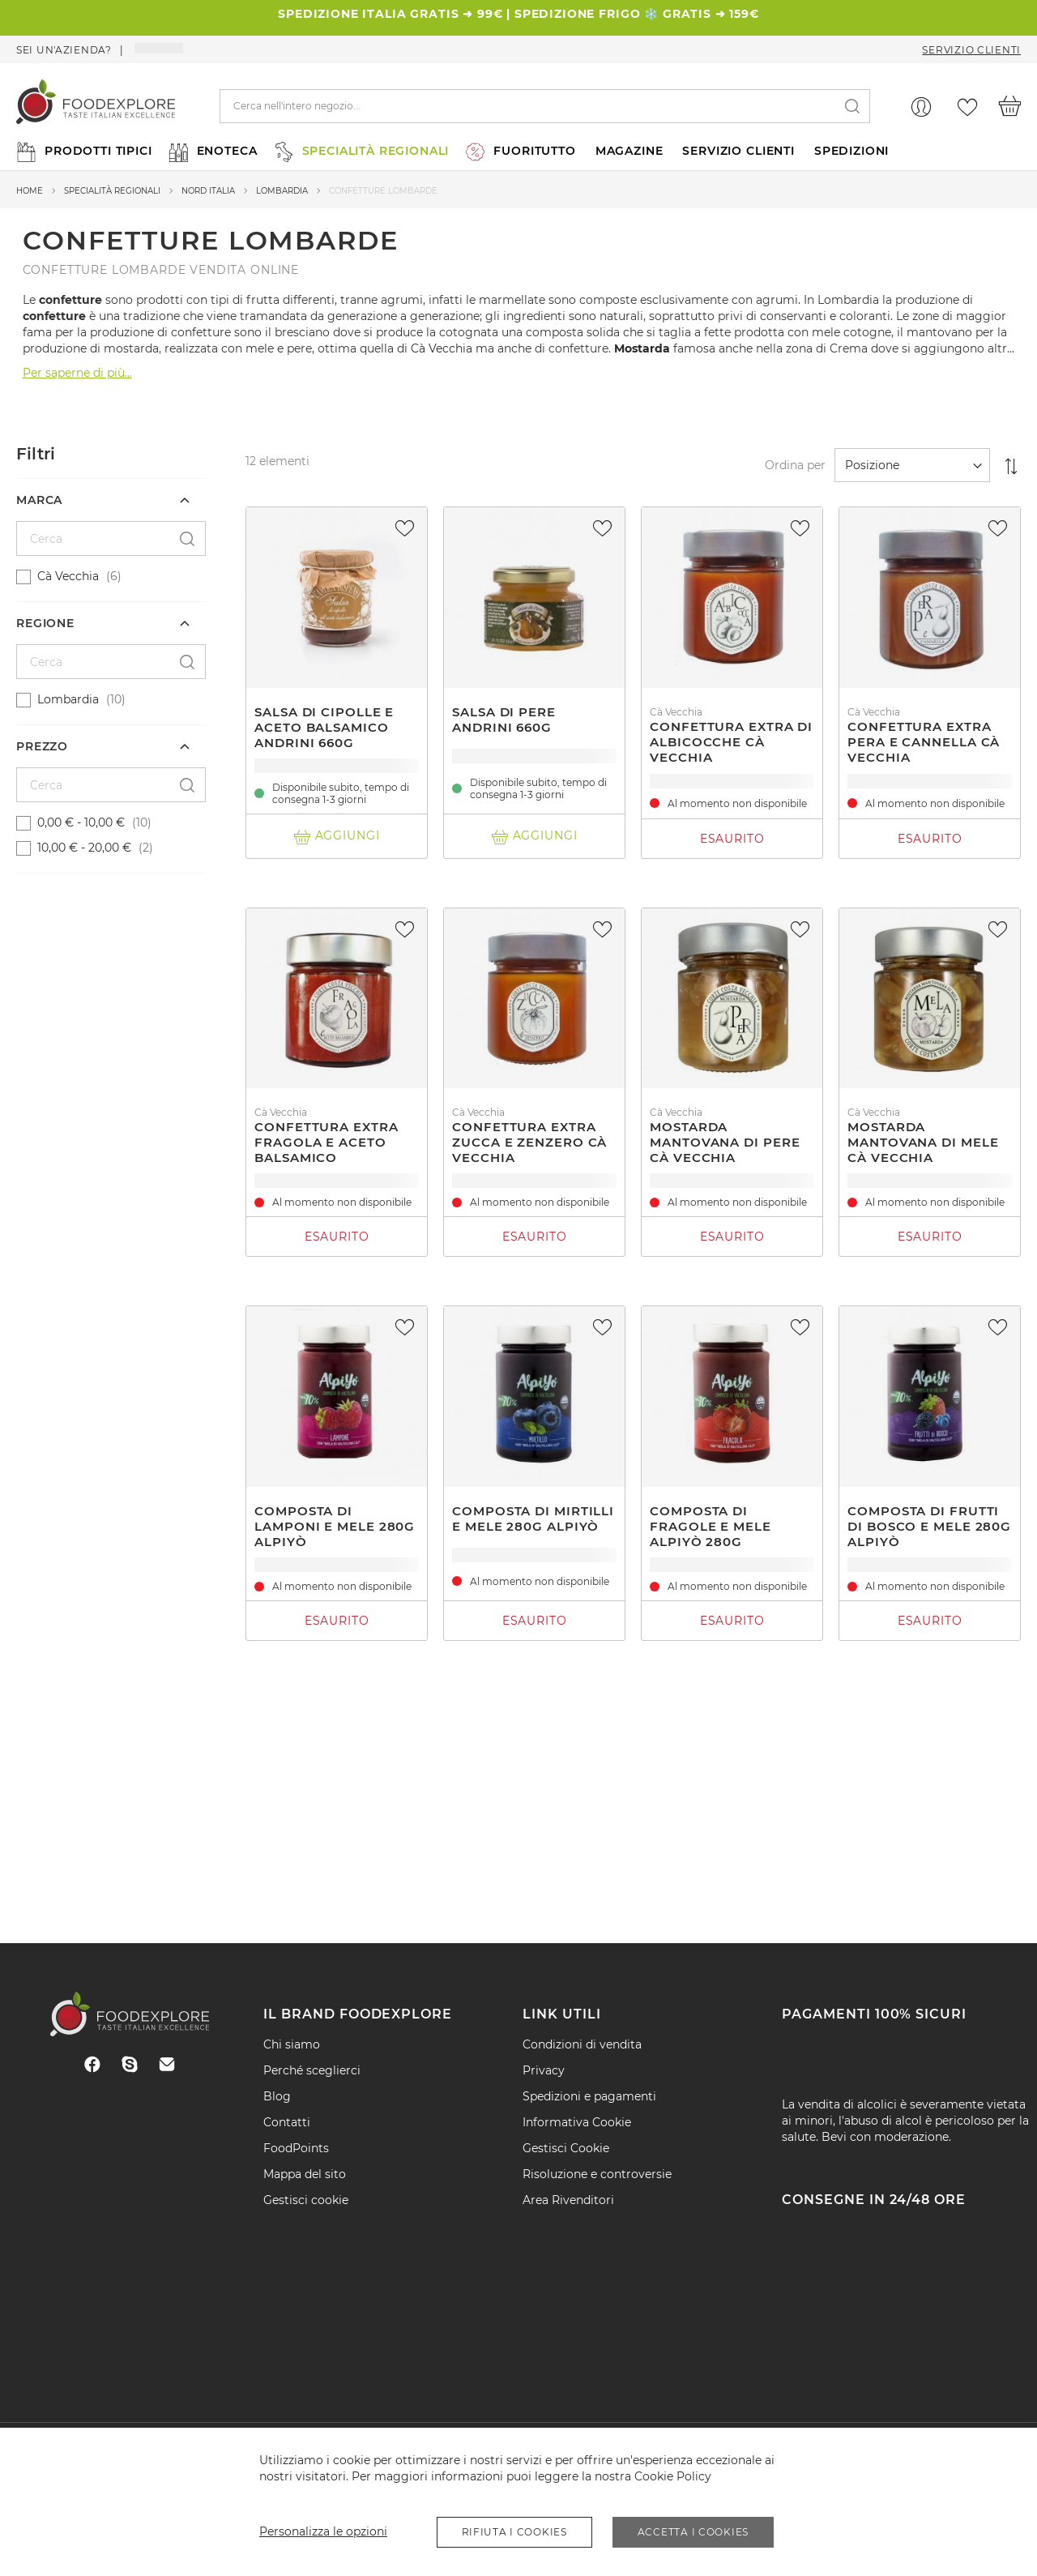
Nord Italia (208, 191)
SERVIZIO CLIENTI (738, 150)
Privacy (544, 2070)
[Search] (852, 107)
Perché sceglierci (312, 2070)
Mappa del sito (304, 2174)
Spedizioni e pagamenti (589, 2096)
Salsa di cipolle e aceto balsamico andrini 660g (324, 727)
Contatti (286, 2122)
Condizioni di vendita (582, 2044)
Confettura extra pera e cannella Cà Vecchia (923, 742)
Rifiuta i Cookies (514, 2532)
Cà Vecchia (441, 348)
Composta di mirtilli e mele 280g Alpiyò (533, 1518)
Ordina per (795, 465)
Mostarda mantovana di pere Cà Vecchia (725, 1142)
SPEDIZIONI (851, 150)
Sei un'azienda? (64, 50)
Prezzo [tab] (42, 746)
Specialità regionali (112, 191)
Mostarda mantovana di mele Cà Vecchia (922, 1142)
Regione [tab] (45, 623)
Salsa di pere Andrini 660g (504, 719)
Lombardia (282, 191)
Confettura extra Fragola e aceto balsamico (326, 1142)
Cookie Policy (672, 2476)
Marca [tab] (39, 500)
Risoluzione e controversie (597, 2174)
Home (29, 191)
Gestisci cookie (305, 2200)
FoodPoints (296, 2148)
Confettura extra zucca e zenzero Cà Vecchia (529, 1142)
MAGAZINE (629, 150)
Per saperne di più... (77, 372)
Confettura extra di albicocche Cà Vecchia (731, 742)
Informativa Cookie (577, 2122)
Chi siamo (291, 2044)
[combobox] (545, 106)
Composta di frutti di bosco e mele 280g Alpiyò (929, 1526)
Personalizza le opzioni (323, 2531)
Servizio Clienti (971, 50)
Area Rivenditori (568, 2200)
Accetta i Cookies (693, 2532)
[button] (407, 528)
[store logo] (95, 105)
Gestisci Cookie (566, 2148)
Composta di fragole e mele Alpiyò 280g (710, 1526)
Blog (277, 2096)
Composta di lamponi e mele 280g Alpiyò (334, 1526)
